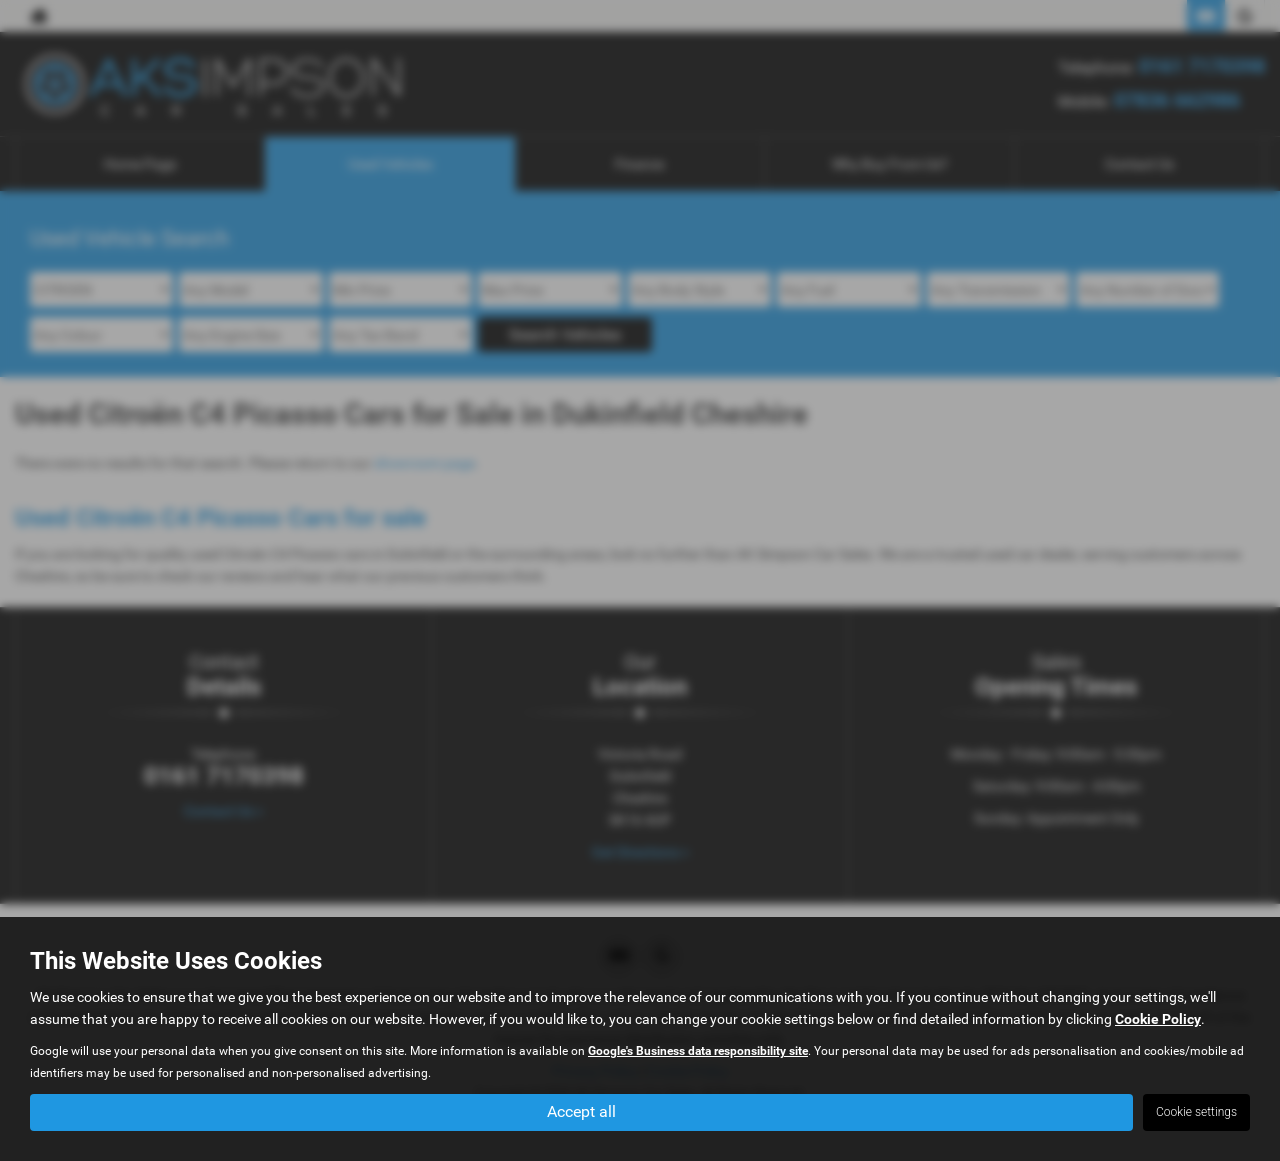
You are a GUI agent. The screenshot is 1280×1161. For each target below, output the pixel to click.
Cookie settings (1196, 1112)
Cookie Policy (1158, 1019)
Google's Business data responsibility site (698, 1051)
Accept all (581, 1111)
